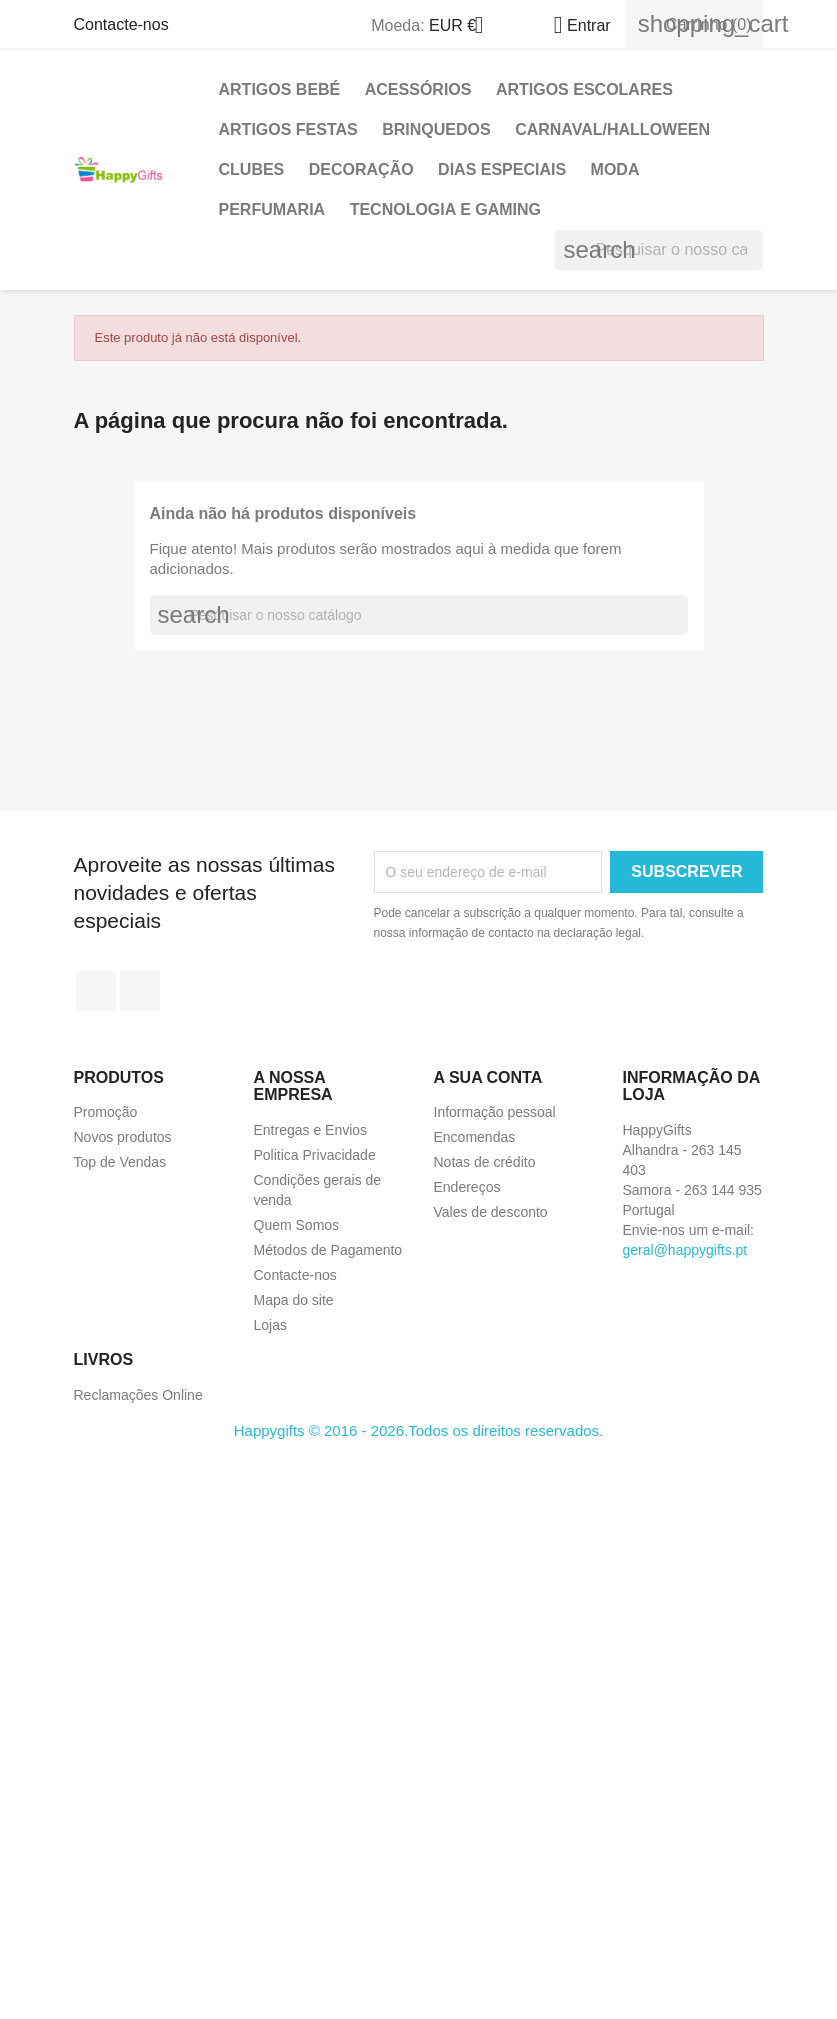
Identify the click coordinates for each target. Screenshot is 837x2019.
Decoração (361, 169)
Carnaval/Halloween (612, 129)
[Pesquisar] (659, 250)
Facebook (96, 991)
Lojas (270, 1325)
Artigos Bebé (280, 89)
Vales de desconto (491, 1212)
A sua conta (488, 1077)
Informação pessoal (495, 1112)
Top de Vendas (120, 1162)
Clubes (252, 169)
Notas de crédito (485, 1162)
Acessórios (418, 89)
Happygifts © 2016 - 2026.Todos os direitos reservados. (419, 1430)
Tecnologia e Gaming (445, 209)
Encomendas (475, 1137)
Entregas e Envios (311, 1130)
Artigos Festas (288, 129)
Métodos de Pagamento (328, 1250)
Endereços (467, 1187)
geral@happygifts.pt (685, 1250)
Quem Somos (297, 1225)
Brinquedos (436, 129)
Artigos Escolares (584, 89)
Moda (615, 169)
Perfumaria (272, 209)
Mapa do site (294, 1300)
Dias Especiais (502, 169)
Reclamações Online (138, 1395)
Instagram (140, 991)
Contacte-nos (121, 24)
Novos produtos (123, 1137)
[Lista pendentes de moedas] (464, 27)
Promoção (106, 1112)
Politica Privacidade (315, 1155)
